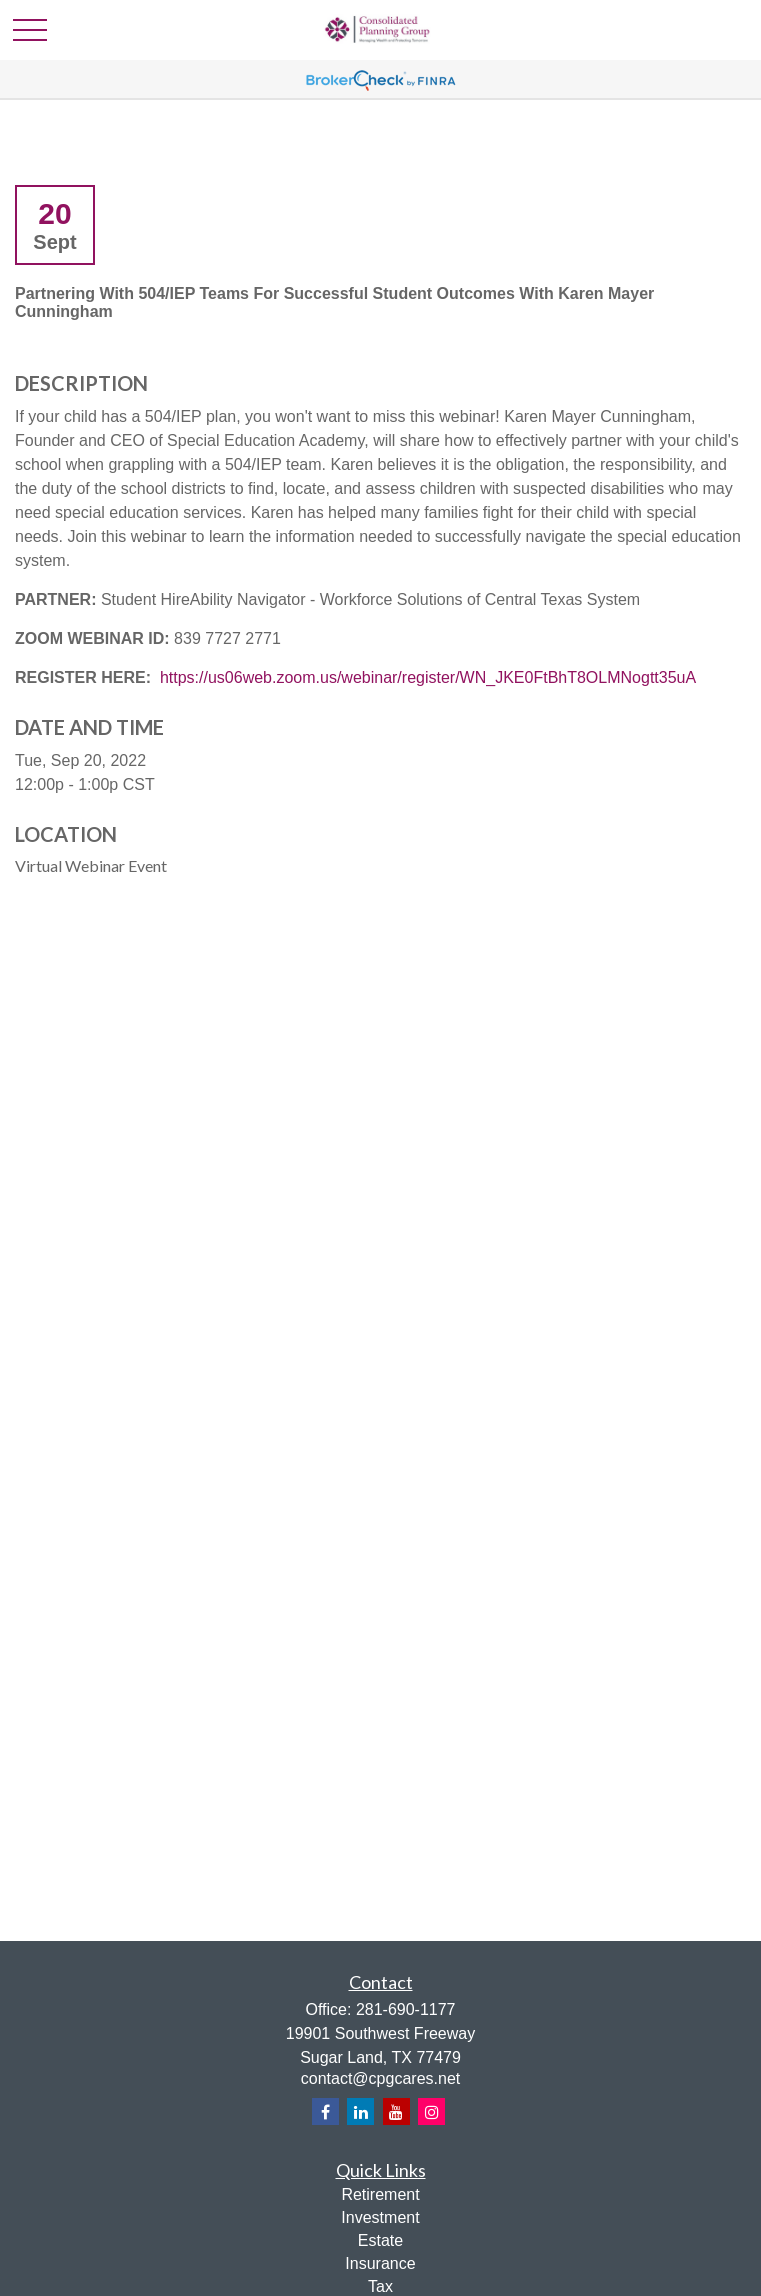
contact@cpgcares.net (380, 2078)
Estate (380, 2240)
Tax (380, 2286)
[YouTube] (396, 2111)
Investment (380, 2217)
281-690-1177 (406, 2009)
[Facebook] (325, 2111)
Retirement (380, 2194)
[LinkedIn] (360, 2111)
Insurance (380, 2263)
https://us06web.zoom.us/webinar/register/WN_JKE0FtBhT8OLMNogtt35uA (428, 677)
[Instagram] (431, 2111)
